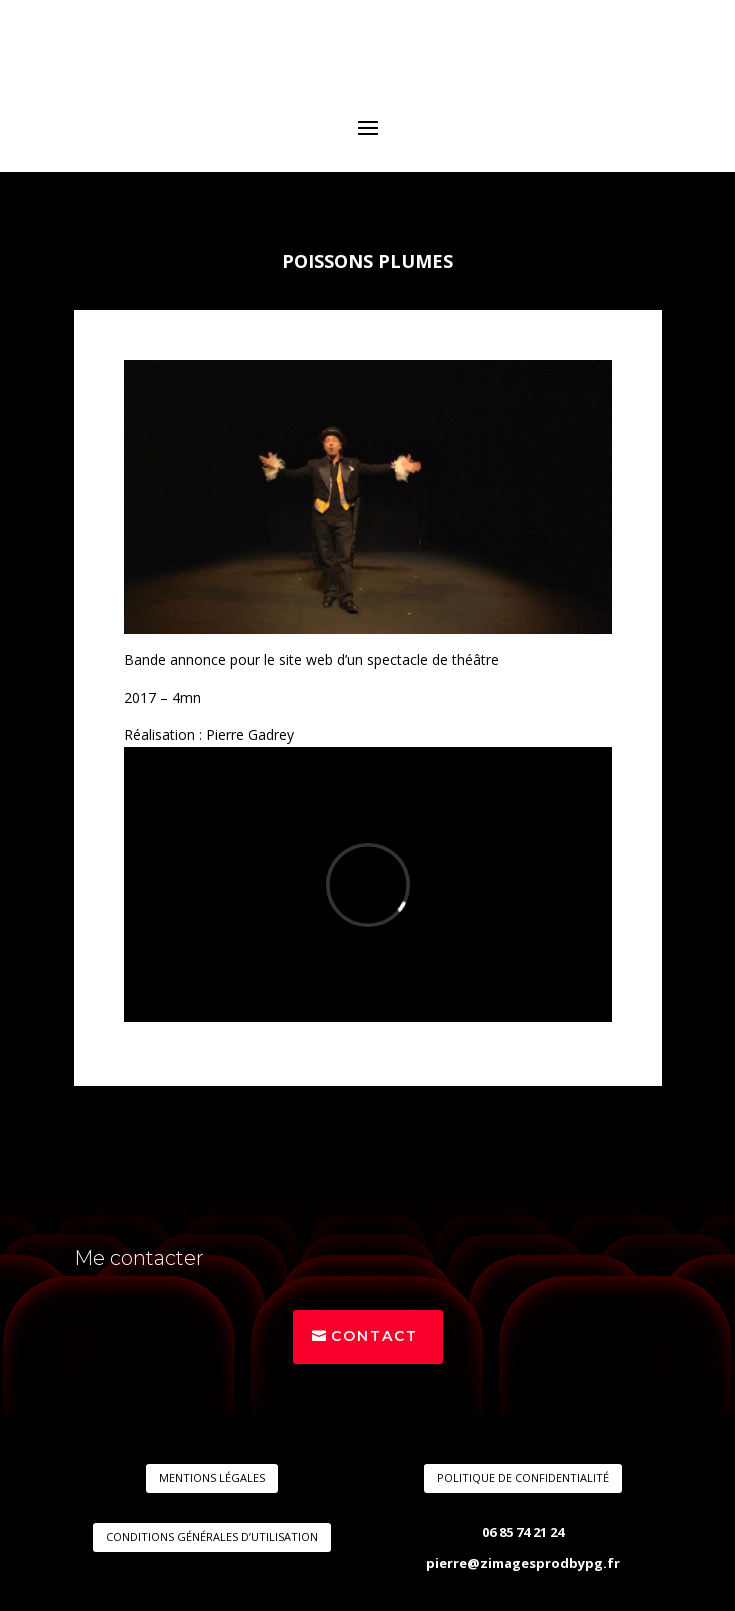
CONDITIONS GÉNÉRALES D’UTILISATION (212, 1536)
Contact (374, 1336)
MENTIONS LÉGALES (212, 1477)
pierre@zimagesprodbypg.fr (523, 1563)
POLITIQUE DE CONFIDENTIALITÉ (523, 1477)
